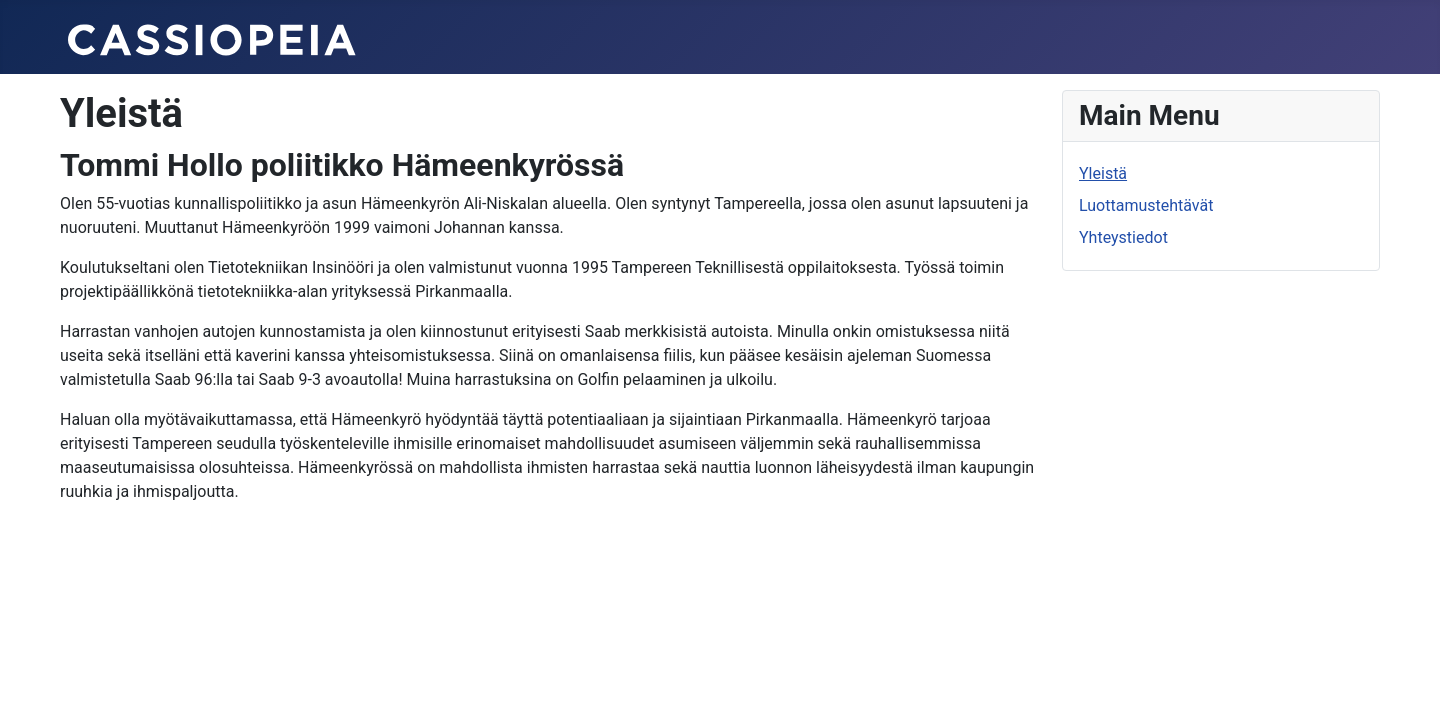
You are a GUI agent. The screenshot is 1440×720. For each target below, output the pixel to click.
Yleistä (1103, 173)
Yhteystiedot (1123, 237)
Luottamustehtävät (1146, 205)
